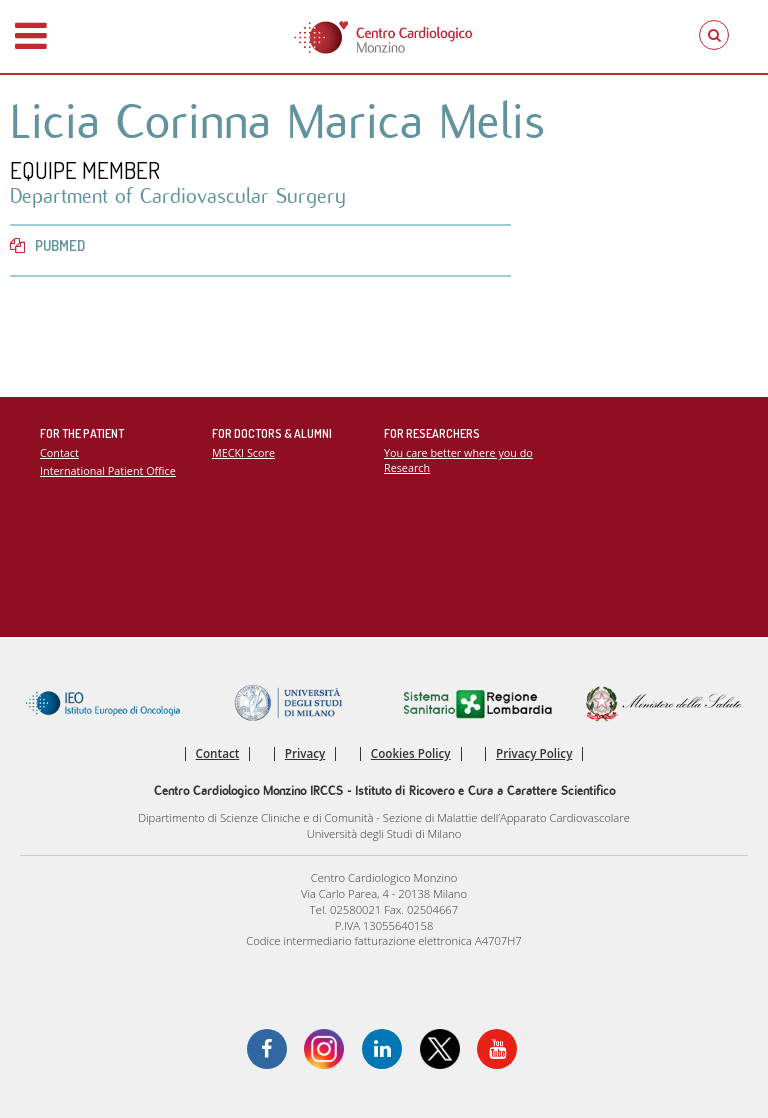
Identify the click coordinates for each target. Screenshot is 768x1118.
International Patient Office (108, 470)
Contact (59, 452)
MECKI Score (243, 452)
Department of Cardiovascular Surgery (178, 196)
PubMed (47, 245)
